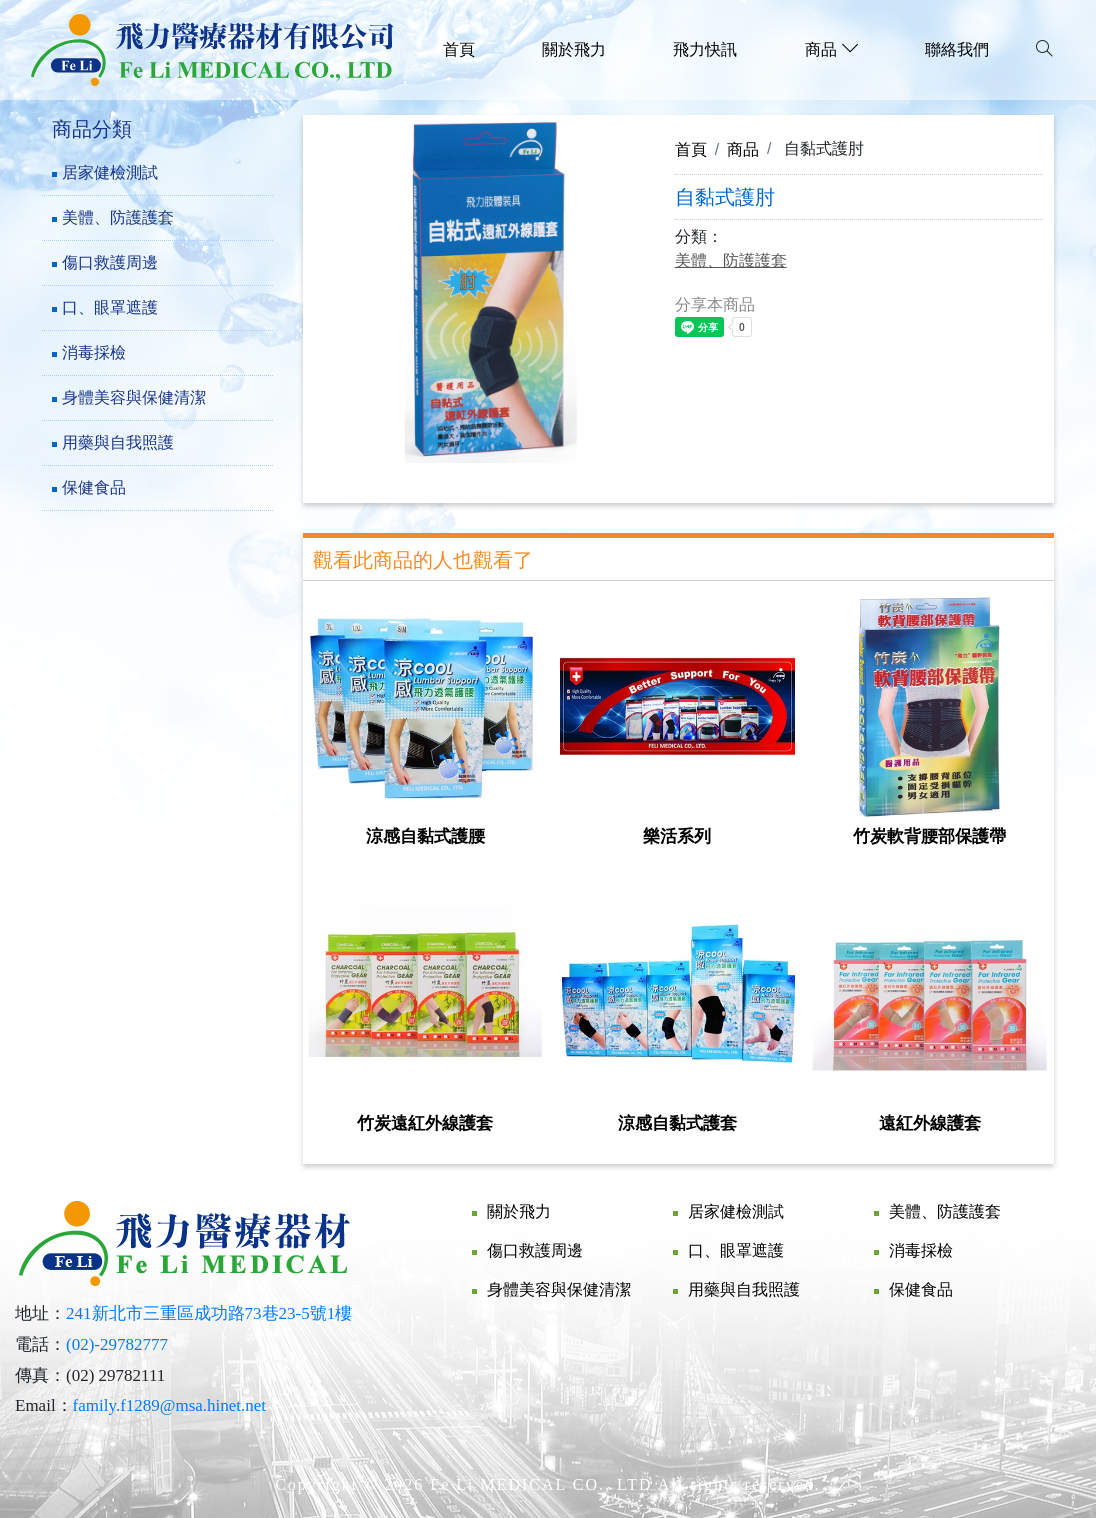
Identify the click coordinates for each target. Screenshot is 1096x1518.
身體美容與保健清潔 (134, 397)
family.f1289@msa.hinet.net (169, 1405)
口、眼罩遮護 (110, 307)
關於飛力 (574, 49)
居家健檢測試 (110, 172)
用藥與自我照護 (118, 442)
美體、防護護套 (118, 217)
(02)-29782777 (117, 1344)
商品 (743, 149)
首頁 (459, 49)
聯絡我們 (957, 49)
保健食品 (94, 487)
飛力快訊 (705, 49)
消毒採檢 (94, 352)
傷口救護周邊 (110, 262)
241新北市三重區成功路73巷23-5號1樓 (209, 1313)
